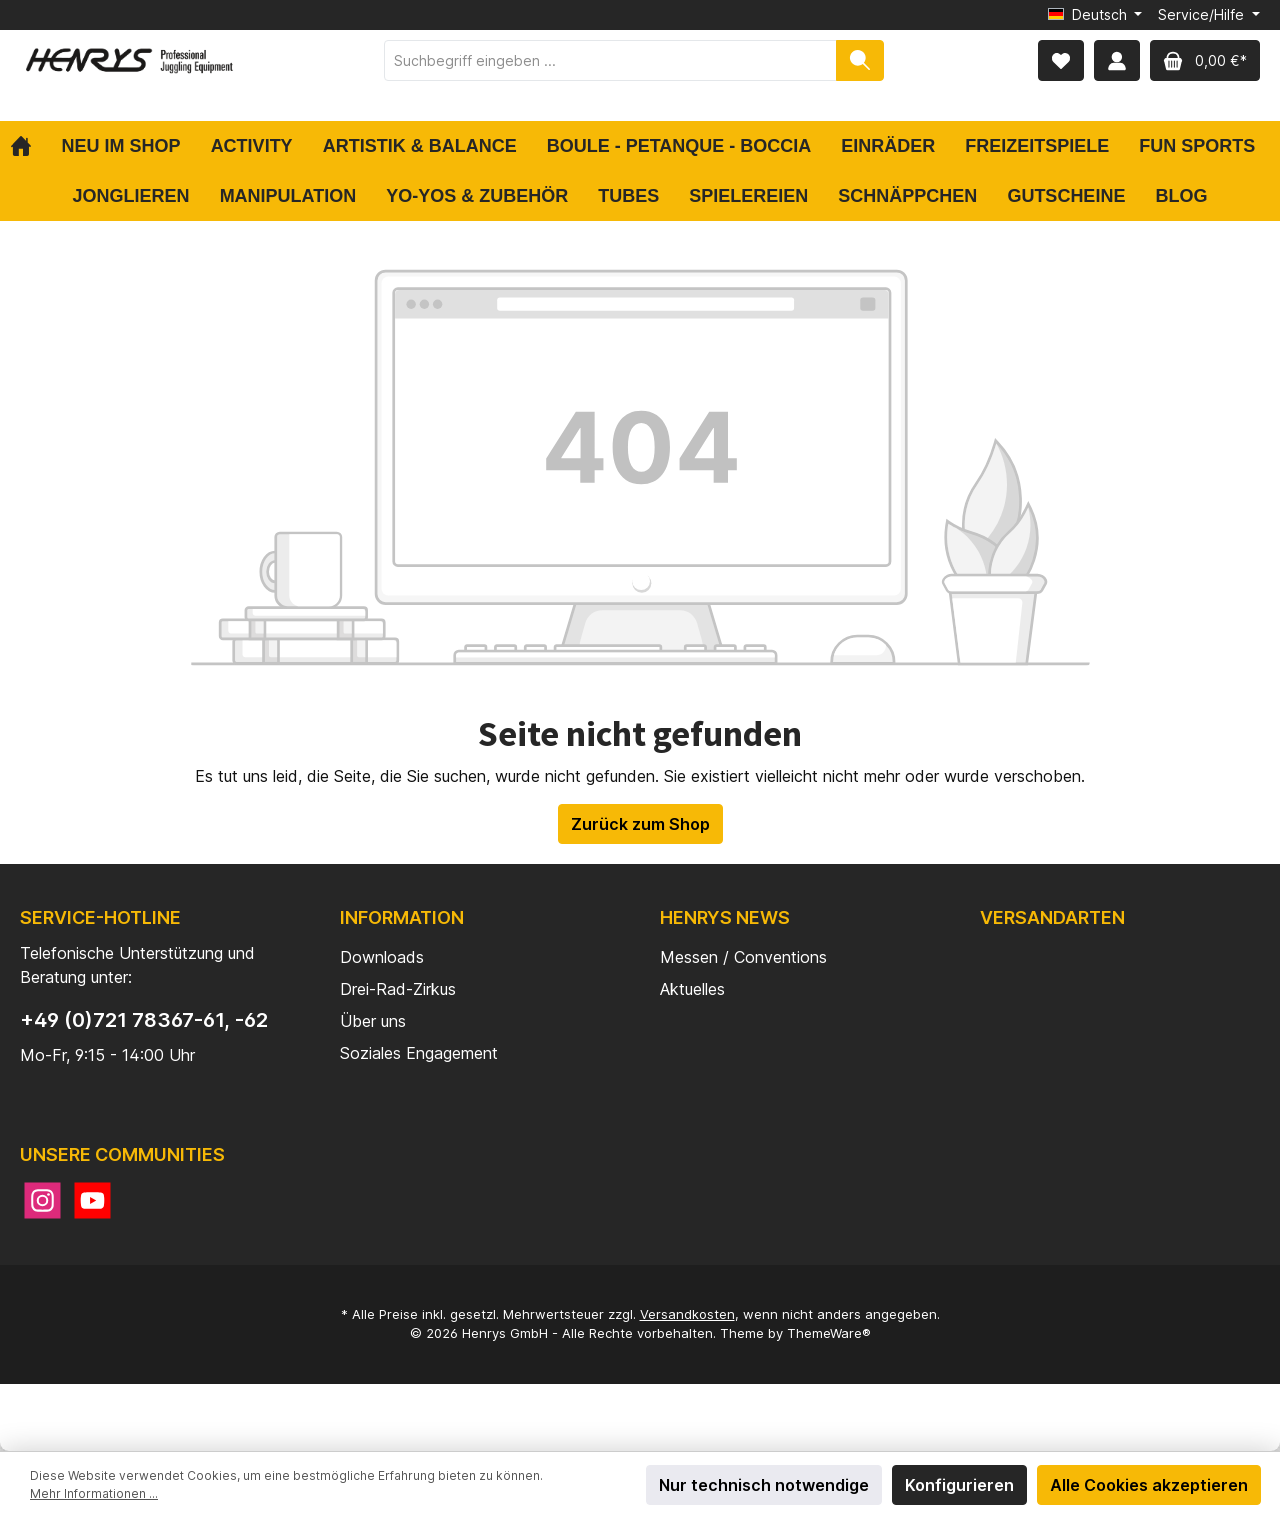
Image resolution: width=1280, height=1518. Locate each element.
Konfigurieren (959, 1485)
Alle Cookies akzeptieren (1149, 1485)
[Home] (28, 146)
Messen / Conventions (743, 957)
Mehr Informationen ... (94, 1493)
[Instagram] (42, 1200)
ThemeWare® (829, 1333)
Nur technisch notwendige (764, 1485)
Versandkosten (687, 1314)
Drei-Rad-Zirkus (398, 989)
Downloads (382, 957)
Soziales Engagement (419, 1053)
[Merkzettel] (1061, 60)
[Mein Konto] (1117, 60)
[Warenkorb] (1205, 60)
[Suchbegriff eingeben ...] (610, 60)
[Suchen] (860, 60)
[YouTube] (92, 1200)
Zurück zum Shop (640, 824)
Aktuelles (692, 989)
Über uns (373, 1021)
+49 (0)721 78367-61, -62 (144, 1020)
